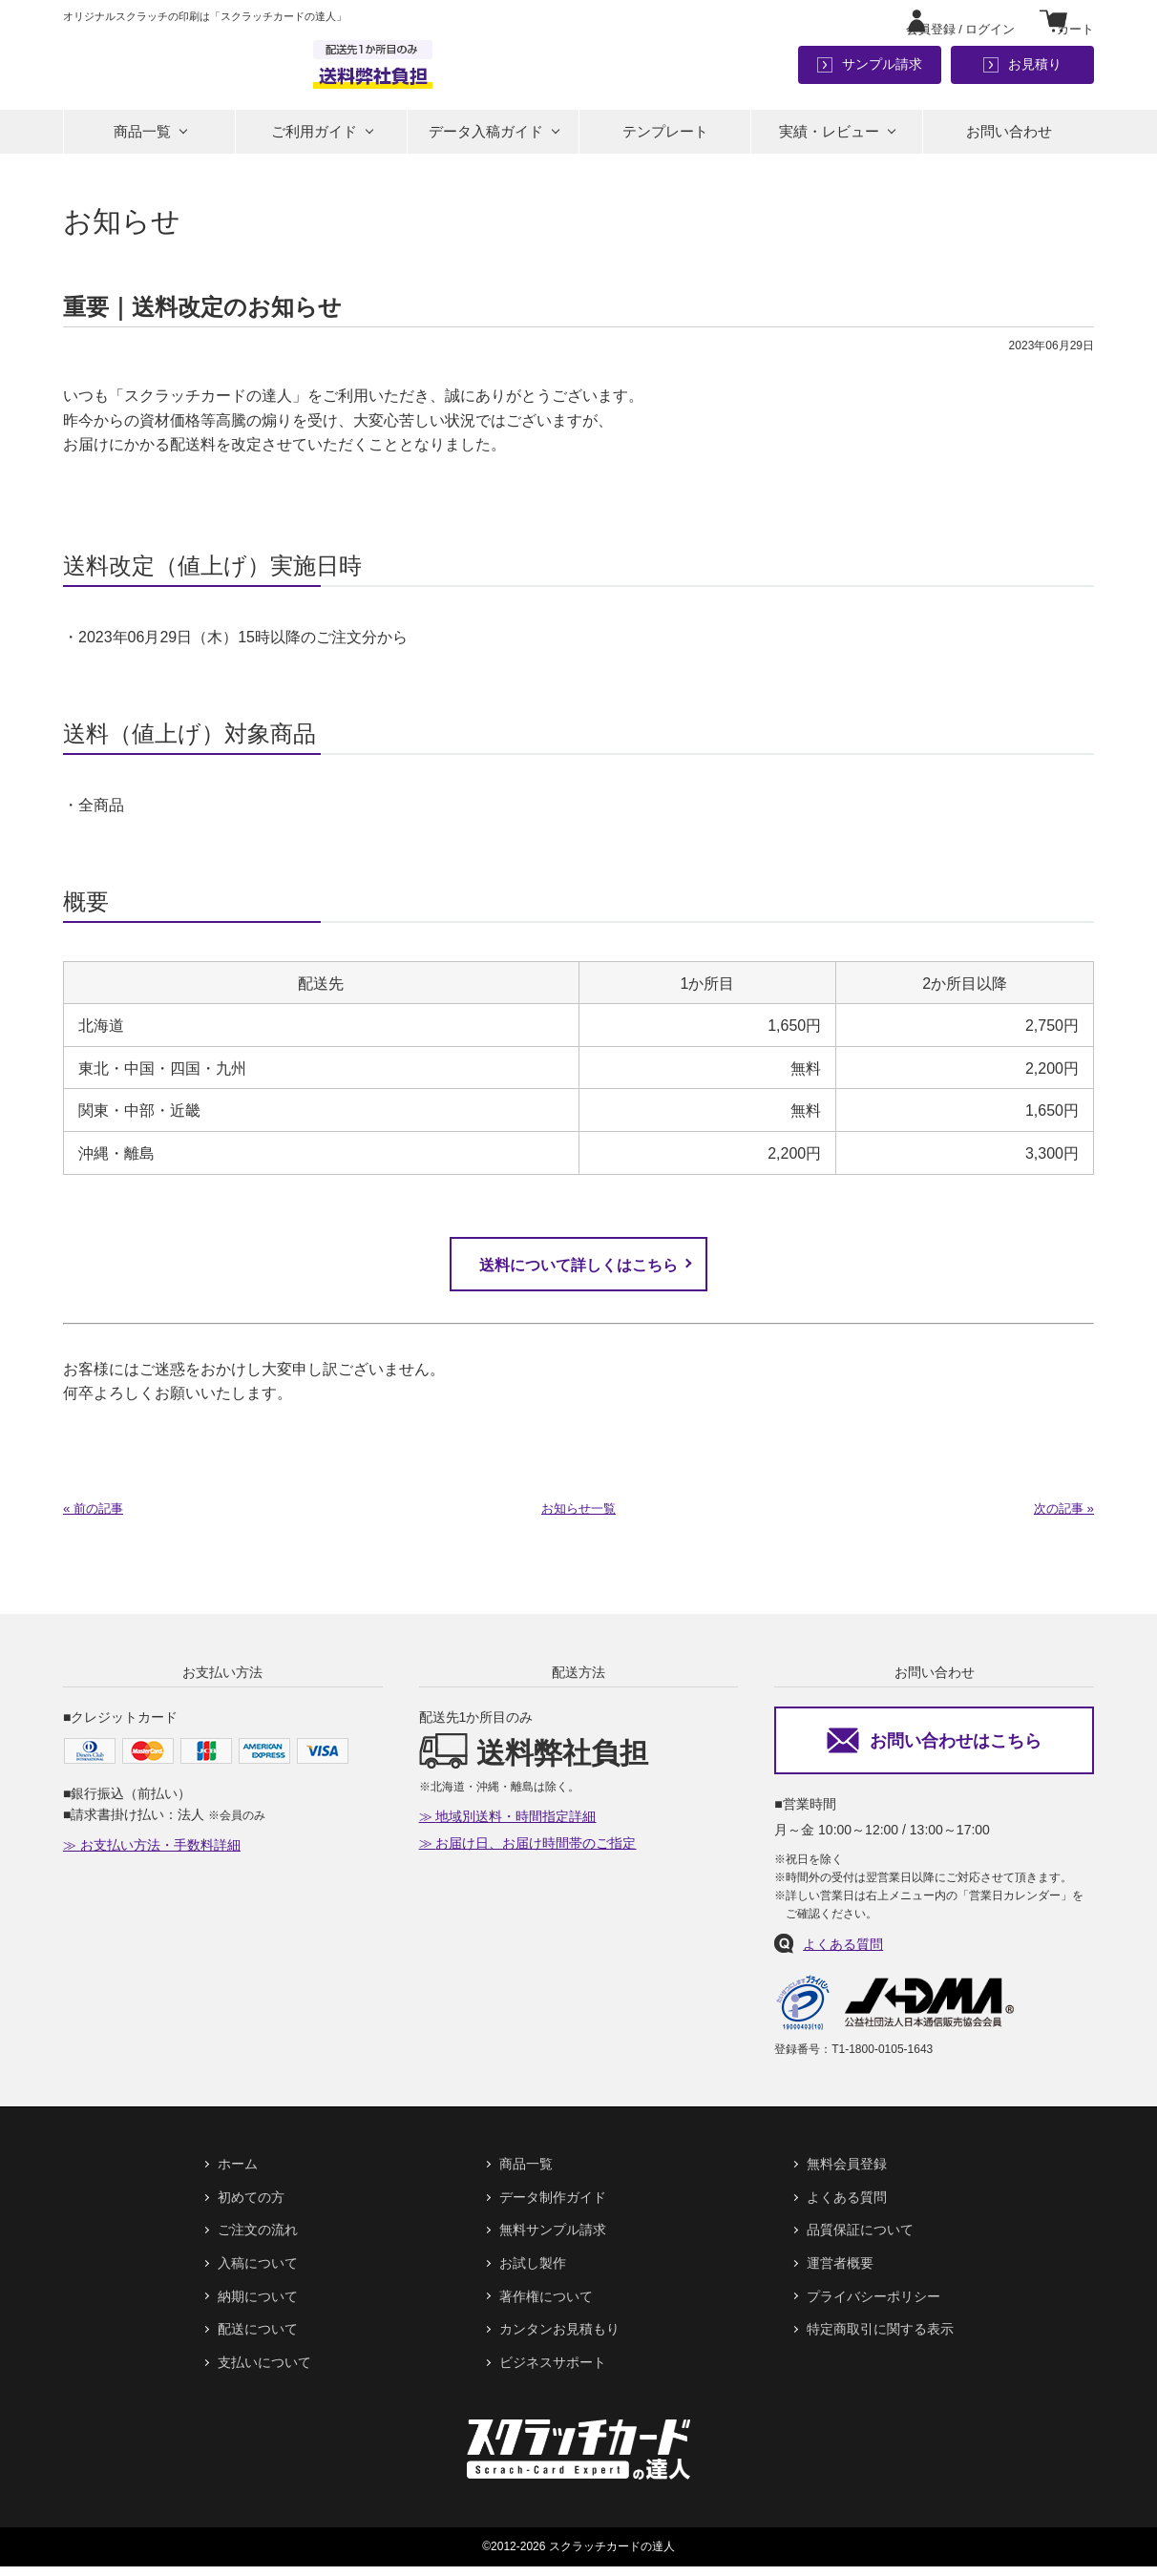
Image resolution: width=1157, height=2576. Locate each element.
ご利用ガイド (314, 138)
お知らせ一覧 (578, 1517)
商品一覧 (142, 138)
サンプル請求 (882, 66)
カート (1074, 21)
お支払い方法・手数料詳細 (160, 1855)
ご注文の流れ (258, 2240)
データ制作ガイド (552, 2206)
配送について (258, 2338)
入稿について (258, 2272)
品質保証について (860, 2240)
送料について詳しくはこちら (578, 1273)
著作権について (546, 2306)
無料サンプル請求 (552, 2240)
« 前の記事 (95, 1517)
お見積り (1035, 66)
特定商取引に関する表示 (880, 2338)
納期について (258, 2306)
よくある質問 (843, 1953)
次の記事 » (1061, 1517)
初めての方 (251, 2206)
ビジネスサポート (552, 2371)
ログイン (941, 21)
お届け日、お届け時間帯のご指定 (535, 1852)
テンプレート (665, 138)
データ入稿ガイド (486, 138)
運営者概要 (840, 2272)
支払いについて (264, 2371)
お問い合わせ (1009, 138)
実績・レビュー (829, 138)
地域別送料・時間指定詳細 (515, 1826)
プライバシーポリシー (873, 2306)
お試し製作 (532, 2272)
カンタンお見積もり (559, 2338)
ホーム (238, 2174)
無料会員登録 (847, 2174)
